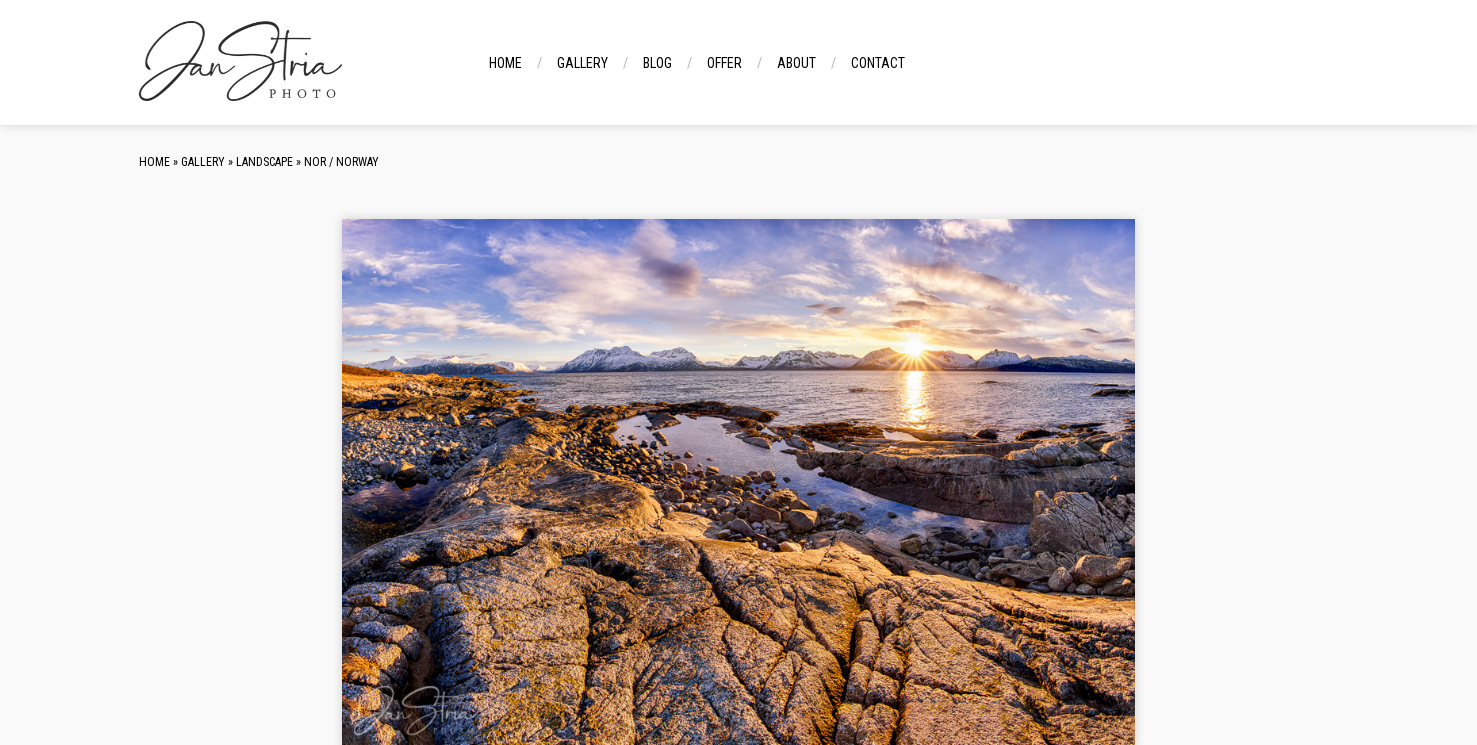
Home (505, 63)
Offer (724, 63)
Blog (657, 63)
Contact (878, 63)
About (796, 63)
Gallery (582, 63)
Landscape (264, 162)
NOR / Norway (341, 162)
